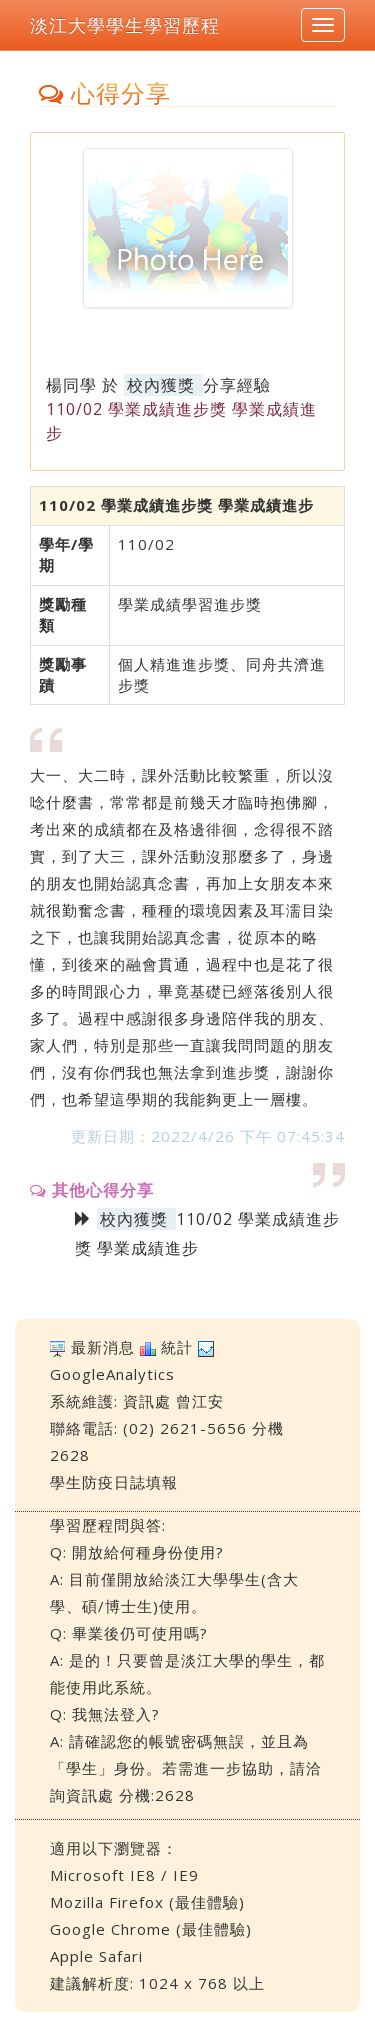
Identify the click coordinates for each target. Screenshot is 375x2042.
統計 (177, 1347)
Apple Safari (96, 1956)
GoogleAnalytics (112, 1374)
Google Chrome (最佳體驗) (151, 1929)
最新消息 (103, 1347)
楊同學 (71, 385)
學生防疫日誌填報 (114, 1482)
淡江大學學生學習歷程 (125, 25)
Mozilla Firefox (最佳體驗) (147, 1902)
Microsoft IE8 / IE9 (124, 1875)
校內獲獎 (161, 385)
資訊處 (147, 1401)
